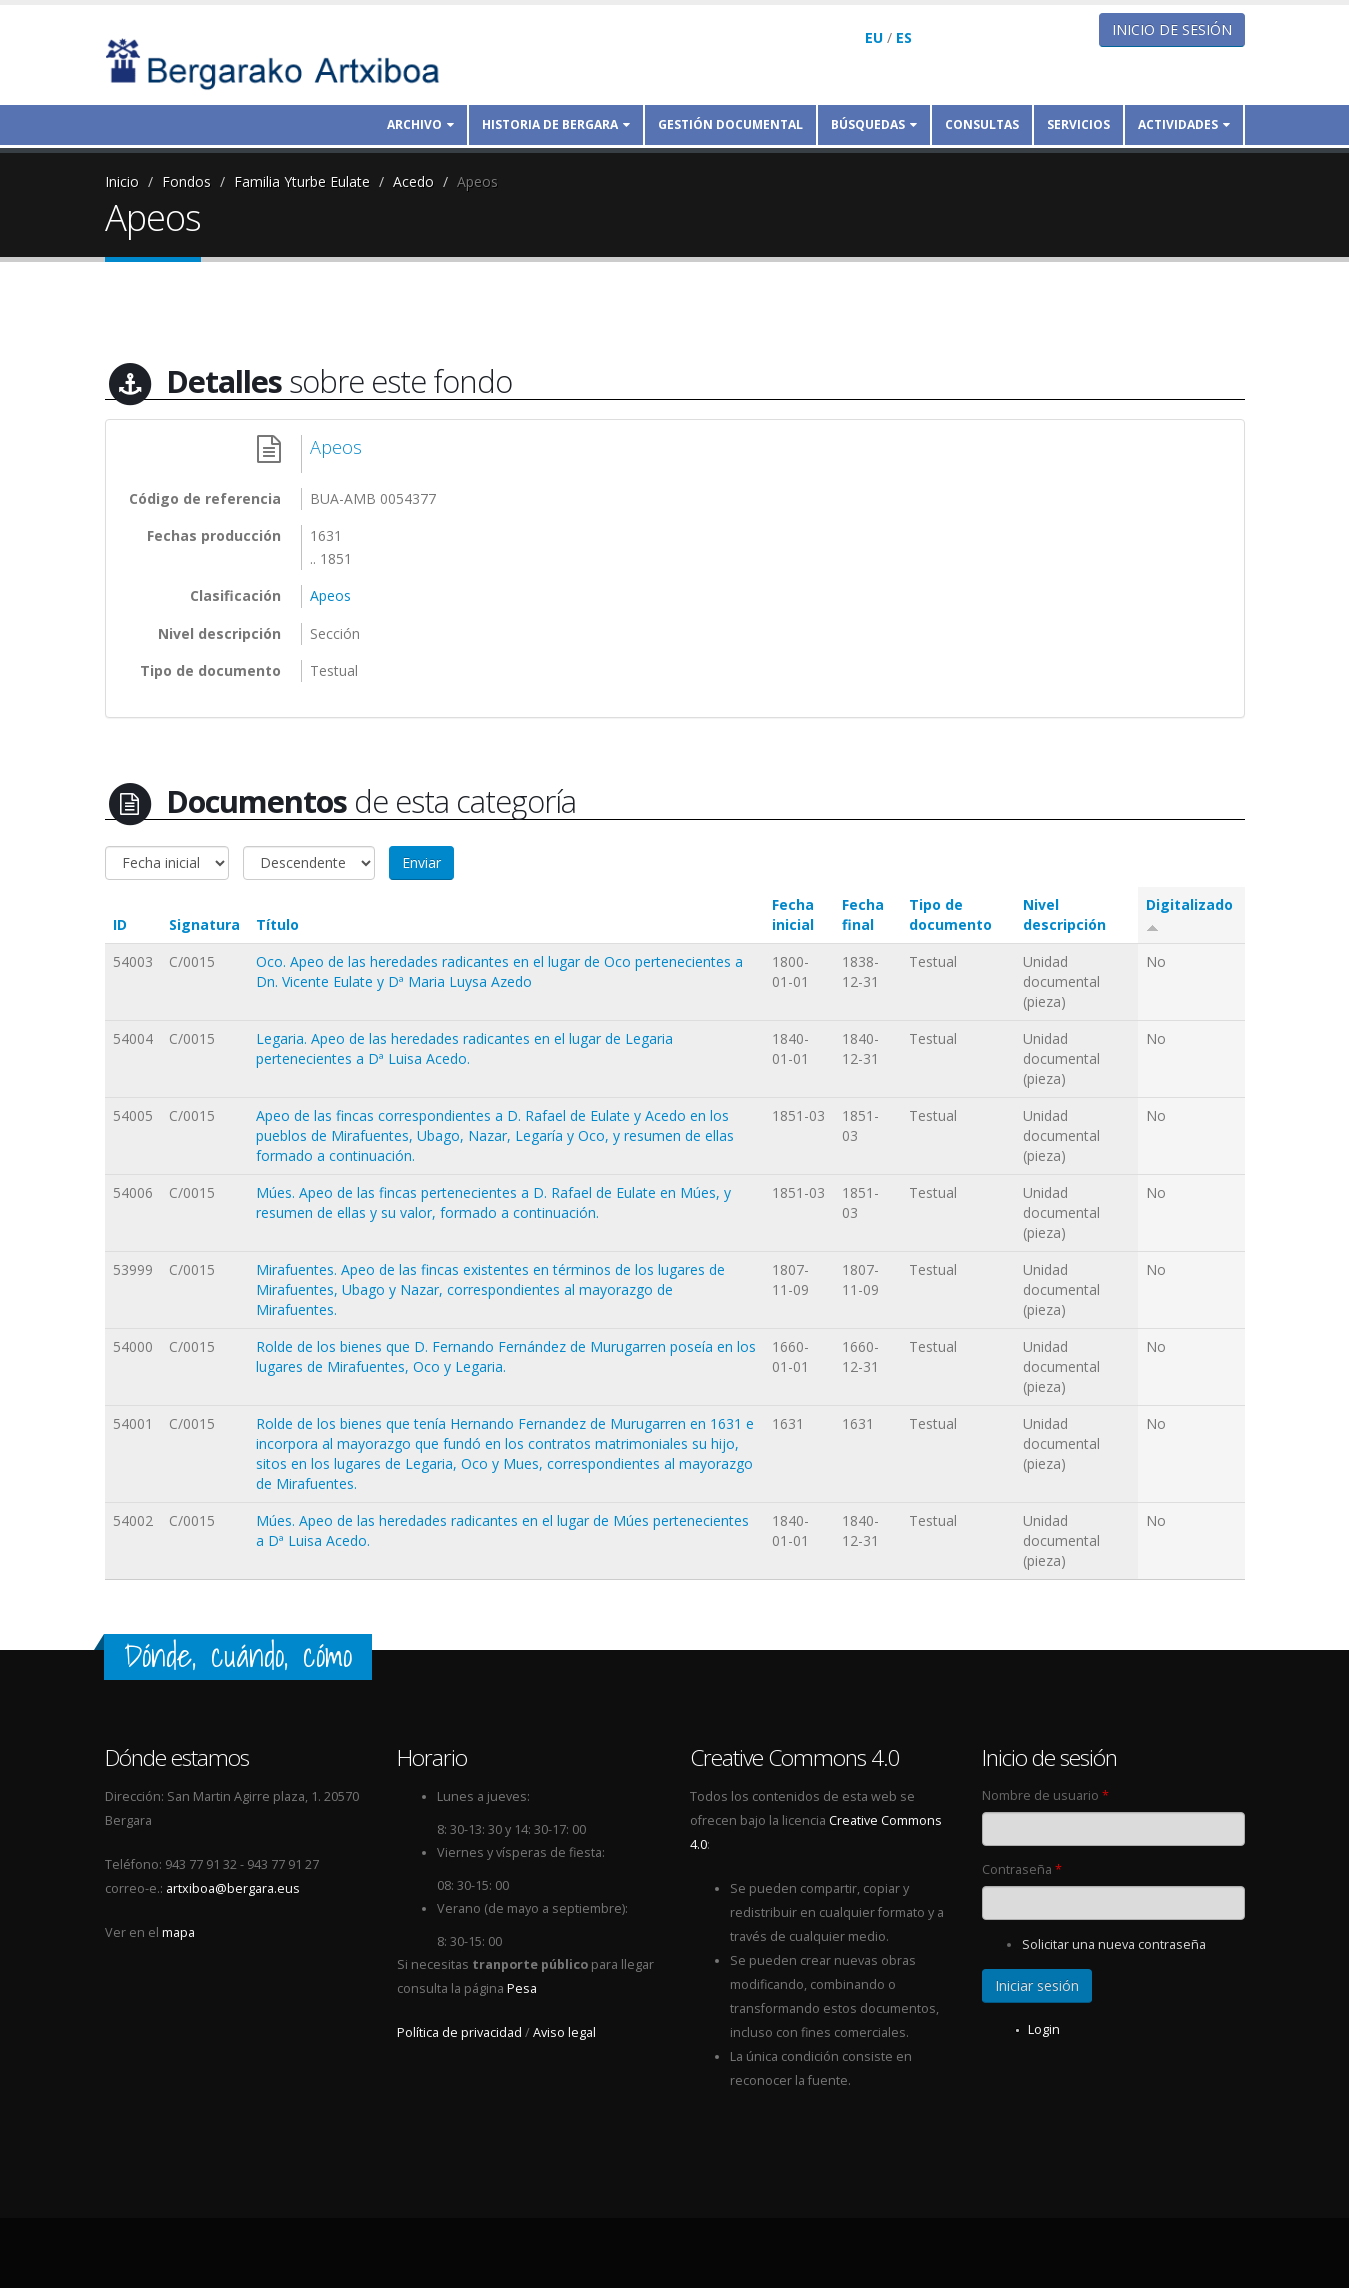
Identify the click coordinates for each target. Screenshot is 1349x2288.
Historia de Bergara (556, 124)
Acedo (413, 181)
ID (120, 924)
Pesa (522, 1988)
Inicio (122, 181)
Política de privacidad (459, 2032)
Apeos (477, 181)
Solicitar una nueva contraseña (1114, 1944)
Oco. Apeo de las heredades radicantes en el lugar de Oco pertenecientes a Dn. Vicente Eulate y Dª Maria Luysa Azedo (499, 971)
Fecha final (863, 914)
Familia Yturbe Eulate (302, 181)
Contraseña (1022, 1869)
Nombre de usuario (1045, 1795)
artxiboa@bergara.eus (233, 1888)
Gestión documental (730, 124)
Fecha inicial (793, 914)
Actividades (1184, 124)
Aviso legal (564, 2032)
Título (277, 924)
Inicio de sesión (1172, 29)
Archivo (420, 124)
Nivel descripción (1064, 914)
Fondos (186, 181)
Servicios (1078, 124)
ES (904, 37)
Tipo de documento (950, 914)
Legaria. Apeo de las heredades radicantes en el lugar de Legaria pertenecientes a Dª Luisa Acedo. (464, 1048)
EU (874, 37)
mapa (178, 1932)
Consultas (982, 124)
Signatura (204, 924)
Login (1044, 2029)
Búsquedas (874, 124)
